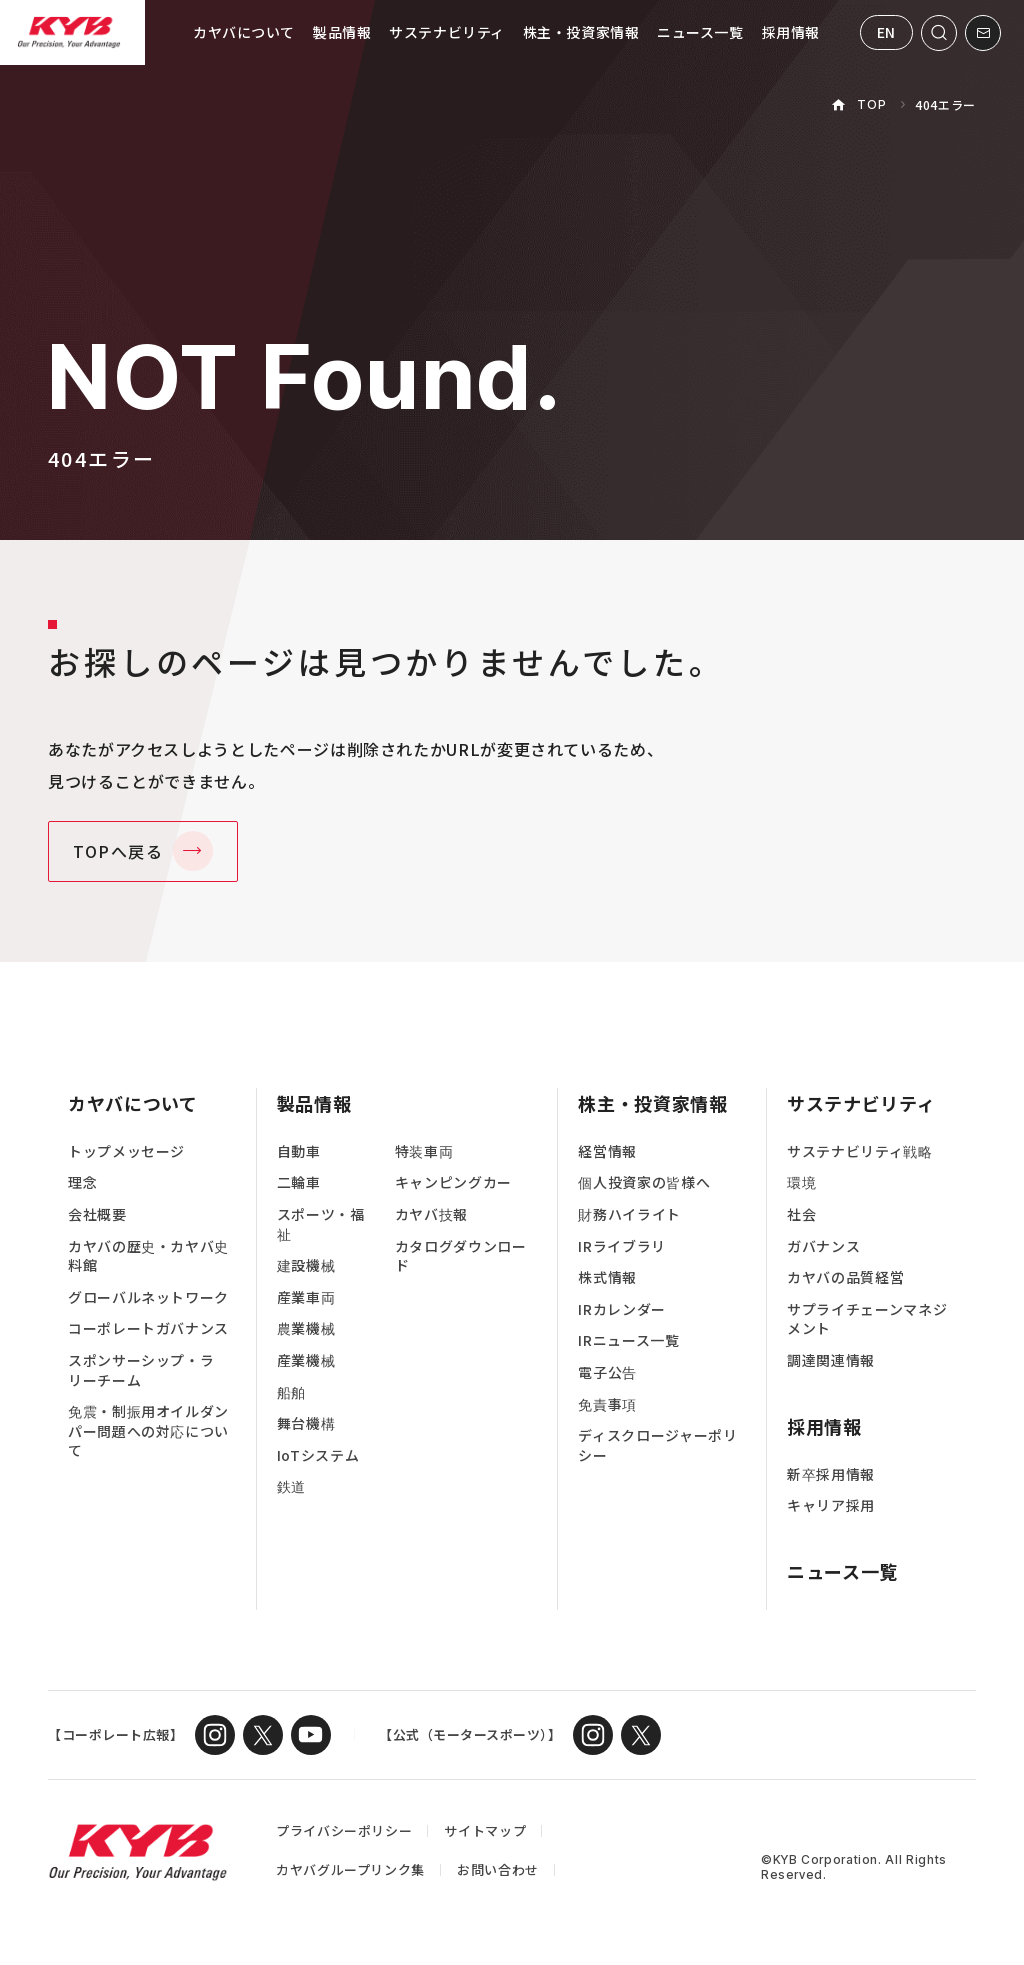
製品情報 (342, 32)
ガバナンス (823, 1246)
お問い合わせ (498, 1869)
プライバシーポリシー (344, 1830)
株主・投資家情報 (581, 32)
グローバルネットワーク (148, 1297)
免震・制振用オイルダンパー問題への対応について (148, 1431)
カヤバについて (244, 32)
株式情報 (607, 1277)
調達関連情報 (831, 1360)
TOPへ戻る (118, 851)
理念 (82, 1182)
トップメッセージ (126, 1151)
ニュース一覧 (700, 32)
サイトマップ (485, 1830)
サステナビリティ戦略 (859, 1151)
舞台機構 (306, 1423)
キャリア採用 (831, 1505)
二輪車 (299, 1182)
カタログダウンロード (461, 1256)
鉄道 (291, 1486)
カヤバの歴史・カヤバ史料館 (148, 1256)
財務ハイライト (629, 1214)
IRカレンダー (621, 1309)
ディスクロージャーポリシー (657, 1445)
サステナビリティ (446, 32)
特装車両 (424, 1151)
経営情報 (607, 1151)
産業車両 (306, 1297)
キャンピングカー (453, 1182)
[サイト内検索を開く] (939, 33)
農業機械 (306, 1328)
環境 (801, 1182)
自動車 (299, 1151)
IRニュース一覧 (628, 1340)
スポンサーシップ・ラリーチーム (141, 1370)
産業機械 (306, 1360)
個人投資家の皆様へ (644, 1182)
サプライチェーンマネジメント (867, 1319)
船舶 (291, 1392)
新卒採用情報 (831, 1474)
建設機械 (306, 1265)
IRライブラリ (621, 1246)
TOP (871, 104)
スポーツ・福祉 (321, 1224)
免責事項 (607, 1404)
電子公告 (607, 1372)
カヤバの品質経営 (845, 1277)
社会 (801, 1214)
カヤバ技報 (431, 1214)
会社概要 (97, 1214)
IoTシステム (318, 1455)
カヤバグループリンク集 (350, 1869)
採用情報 (791, 32)
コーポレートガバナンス (148, 1328)
